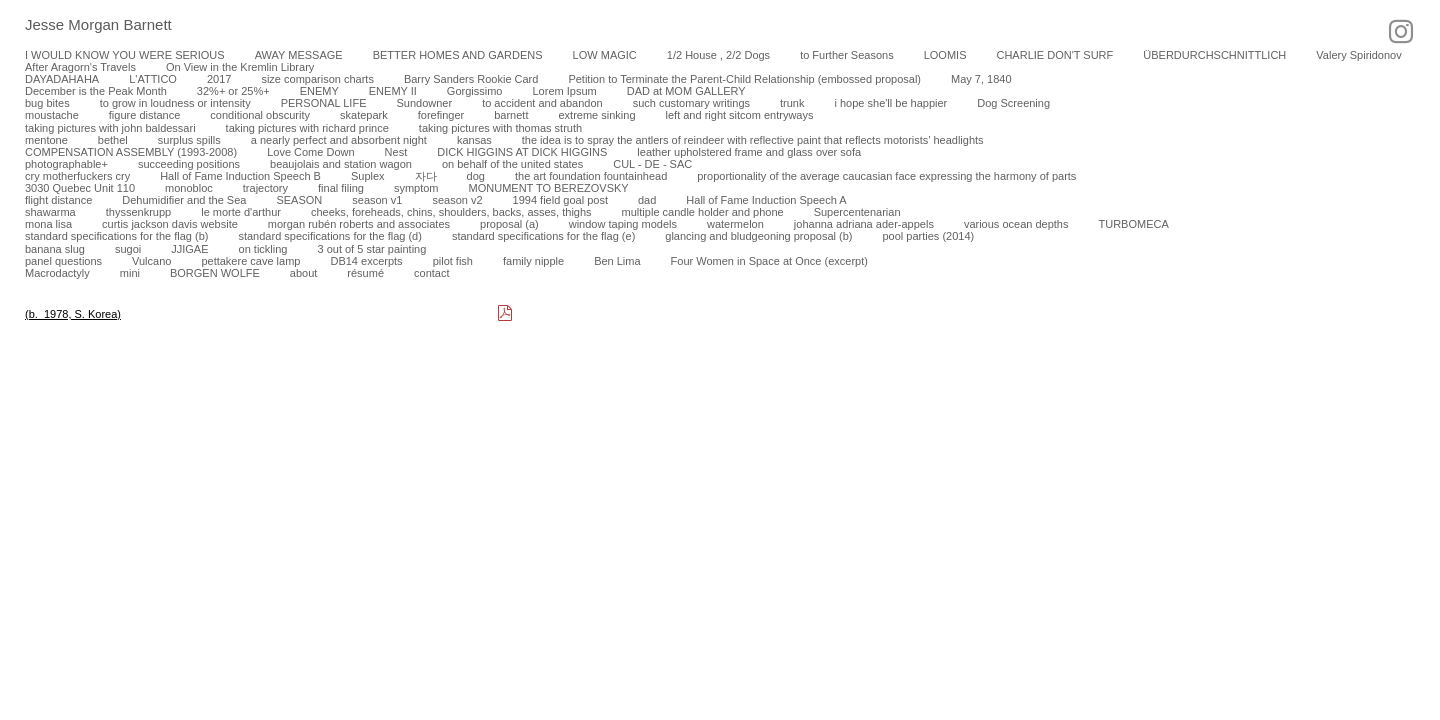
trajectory (265, 188)
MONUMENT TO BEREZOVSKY (549, 188)
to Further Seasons (847, 55)
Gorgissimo (475, 91)
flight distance (58, 200)
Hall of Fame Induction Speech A (766, 200)
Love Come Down (310, 152)
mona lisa (48, 224)
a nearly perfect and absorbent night (339, 140)
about (304, 273)
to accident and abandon (542, 103)
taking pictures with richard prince (307, 128)
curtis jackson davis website (170, 224)
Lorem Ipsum (564, 91)
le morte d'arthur (241, 212)
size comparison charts (317, 79)
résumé (365, 273)
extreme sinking (596, 115)
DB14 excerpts (366, 261)
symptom (416, 188)
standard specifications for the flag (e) (543, 236)
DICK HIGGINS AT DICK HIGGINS (522, 152)
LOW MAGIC (605, 55)
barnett (511, 115)
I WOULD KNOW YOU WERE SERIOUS (125, 55)
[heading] (86, 26)
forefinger (441, 115)
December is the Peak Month (96, 91)
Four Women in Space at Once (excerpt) (769, 261)
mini (130, 273)
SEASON (299, 200)
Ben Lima (617, 261)
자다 (426, 176)
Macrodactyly (57, 273)
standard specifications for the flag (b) (116, 236)
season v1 (377, 200)
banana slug (55, 249)
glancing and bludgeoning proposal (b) (758, 236)
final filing (341, 188)
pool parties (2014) (928, 236)
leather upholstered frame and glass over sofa (749, 152)
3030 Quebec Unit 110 (80, 188)
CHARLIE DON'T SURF (1054, 55)
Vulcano (151, 261)
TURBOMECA (1133, 224)
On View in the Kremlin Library (240, 67)
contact (431, 273)
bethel (113, 140)
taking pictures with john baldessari (110, 128)
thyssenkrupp (138, 212)
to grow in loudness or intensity (175, 103)
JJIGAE (189, 249)
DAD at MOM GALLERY (686, 91)
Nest (396, 152)
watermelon (735, 224)
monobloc (189, 188)
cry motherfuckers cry (77, 176)
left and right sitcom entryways (740, 115)
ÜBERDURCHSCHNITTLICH (1214, 55)
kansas (474, 140)
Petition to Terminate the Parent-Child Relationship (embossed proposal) (744, 79)
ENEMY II (393, 91)
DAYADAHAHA (62, 79)
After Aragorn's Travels (80, 67)
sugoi (128, 249)
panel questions (63, 261)
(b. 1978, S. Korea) (73, 314)
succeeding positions (189, 164)
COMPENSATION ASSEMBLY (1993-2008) (131, 152)
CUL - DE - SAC (652, 164)
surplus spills (189, 140)
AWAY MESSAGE (299, 55)
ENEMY (319, 91)
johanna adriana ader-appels (864, 224)
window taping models (623, 224)
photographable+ (66, 164)
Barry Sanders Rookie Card (471, 79)
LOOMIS (945, 55)
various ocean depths (1016, 224)
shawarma (50, 212)
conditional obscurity (260, 115)
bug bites (47, 103)
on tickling (263, 249)
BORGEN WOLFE (215, 273)
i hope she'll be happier (890, 103)
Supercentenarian (857, 212)
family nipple (533, 261)
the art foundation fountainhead (591, 176)
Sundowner (424, 103)
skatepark (364, 115)
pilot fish (453, 261)
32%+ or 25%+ (233, 91)
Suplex (368, 176)
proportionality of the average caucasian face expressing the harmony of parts (886, 176)
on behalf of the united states (512, 164)
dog (476, 176)
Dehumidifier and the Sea (184, 200)
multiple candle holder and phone (703, 212)
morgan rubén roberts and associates (359, 224)
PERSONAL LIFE (324, 103)
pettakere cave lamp (250, 261)
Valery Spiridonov (1358, 55)
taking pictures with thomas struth (500, 128)
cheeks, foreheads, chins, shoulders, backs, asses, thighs (451, 212)
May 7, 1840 (981, 79)
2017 (219, 79)
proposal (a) (509, 224)
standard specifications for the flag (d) (329, 236)
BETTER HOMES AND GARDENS (458, 55)
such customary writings (691, 103)
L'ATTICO (153, 79)
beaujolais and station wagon (341, 164)
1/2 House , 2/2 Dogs (718, 55)
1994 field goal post (560, 200)
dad (647, 200)
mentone (46, 140)
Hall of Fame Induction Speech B (240, 176)
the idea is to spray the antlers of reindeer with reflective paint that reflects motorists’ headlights (753, 140)
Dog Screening (1013, 103)
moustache (52, 115)
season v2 (457, 200)
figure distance (145, 115)
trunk (792, 103)
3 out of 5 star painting (371, 249)
